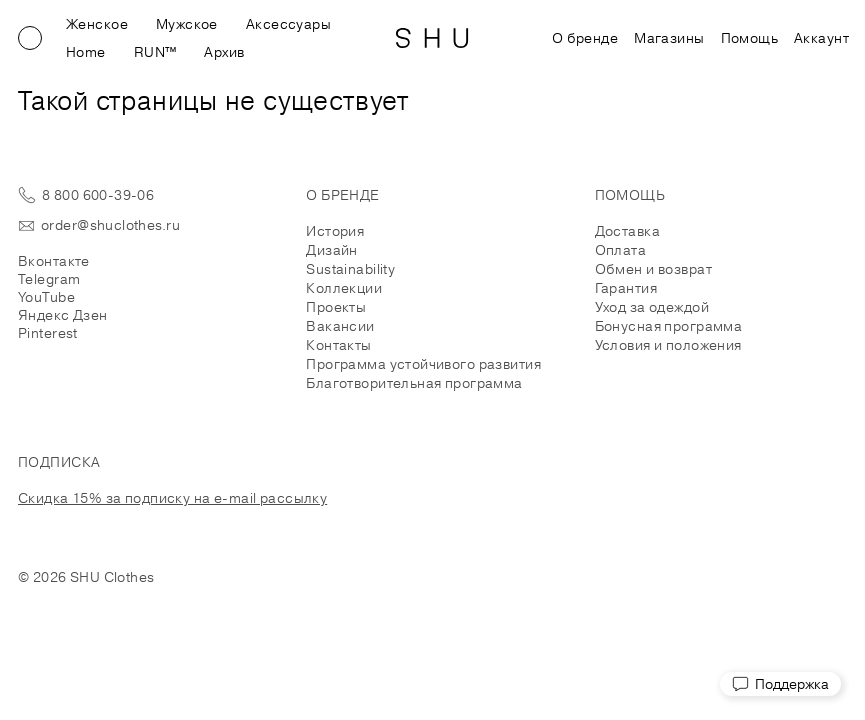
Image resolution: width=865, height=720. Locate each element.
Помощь (750, 38)
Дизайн (332, 250)
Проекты (336, 307)
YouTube (46, 297)
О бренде (585, 38)
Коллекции (344, 288)
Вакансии (340, 326)
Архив (224, 52)
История (335, 231)
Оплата (621, 250)
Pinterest (48, 333)
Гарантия (626, 288)
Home (86, 52)
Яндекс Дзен (63, 315)
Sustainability (350, 269)
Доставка (627, 231)
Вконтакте (54, 261)
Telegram (49, 279)
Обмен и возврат (653, 269)
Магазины (669, 38)
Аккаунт (821, 38)
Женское (97, 24)
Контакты (338, 345)
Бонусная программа (669, 326)
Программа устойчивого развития (423, 364)
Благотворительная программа (414, 383)
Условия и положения (668, 345)
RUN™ (155, 52)
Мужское (187, 24)
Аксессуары (288, 24)
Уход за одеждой (652, 307)
